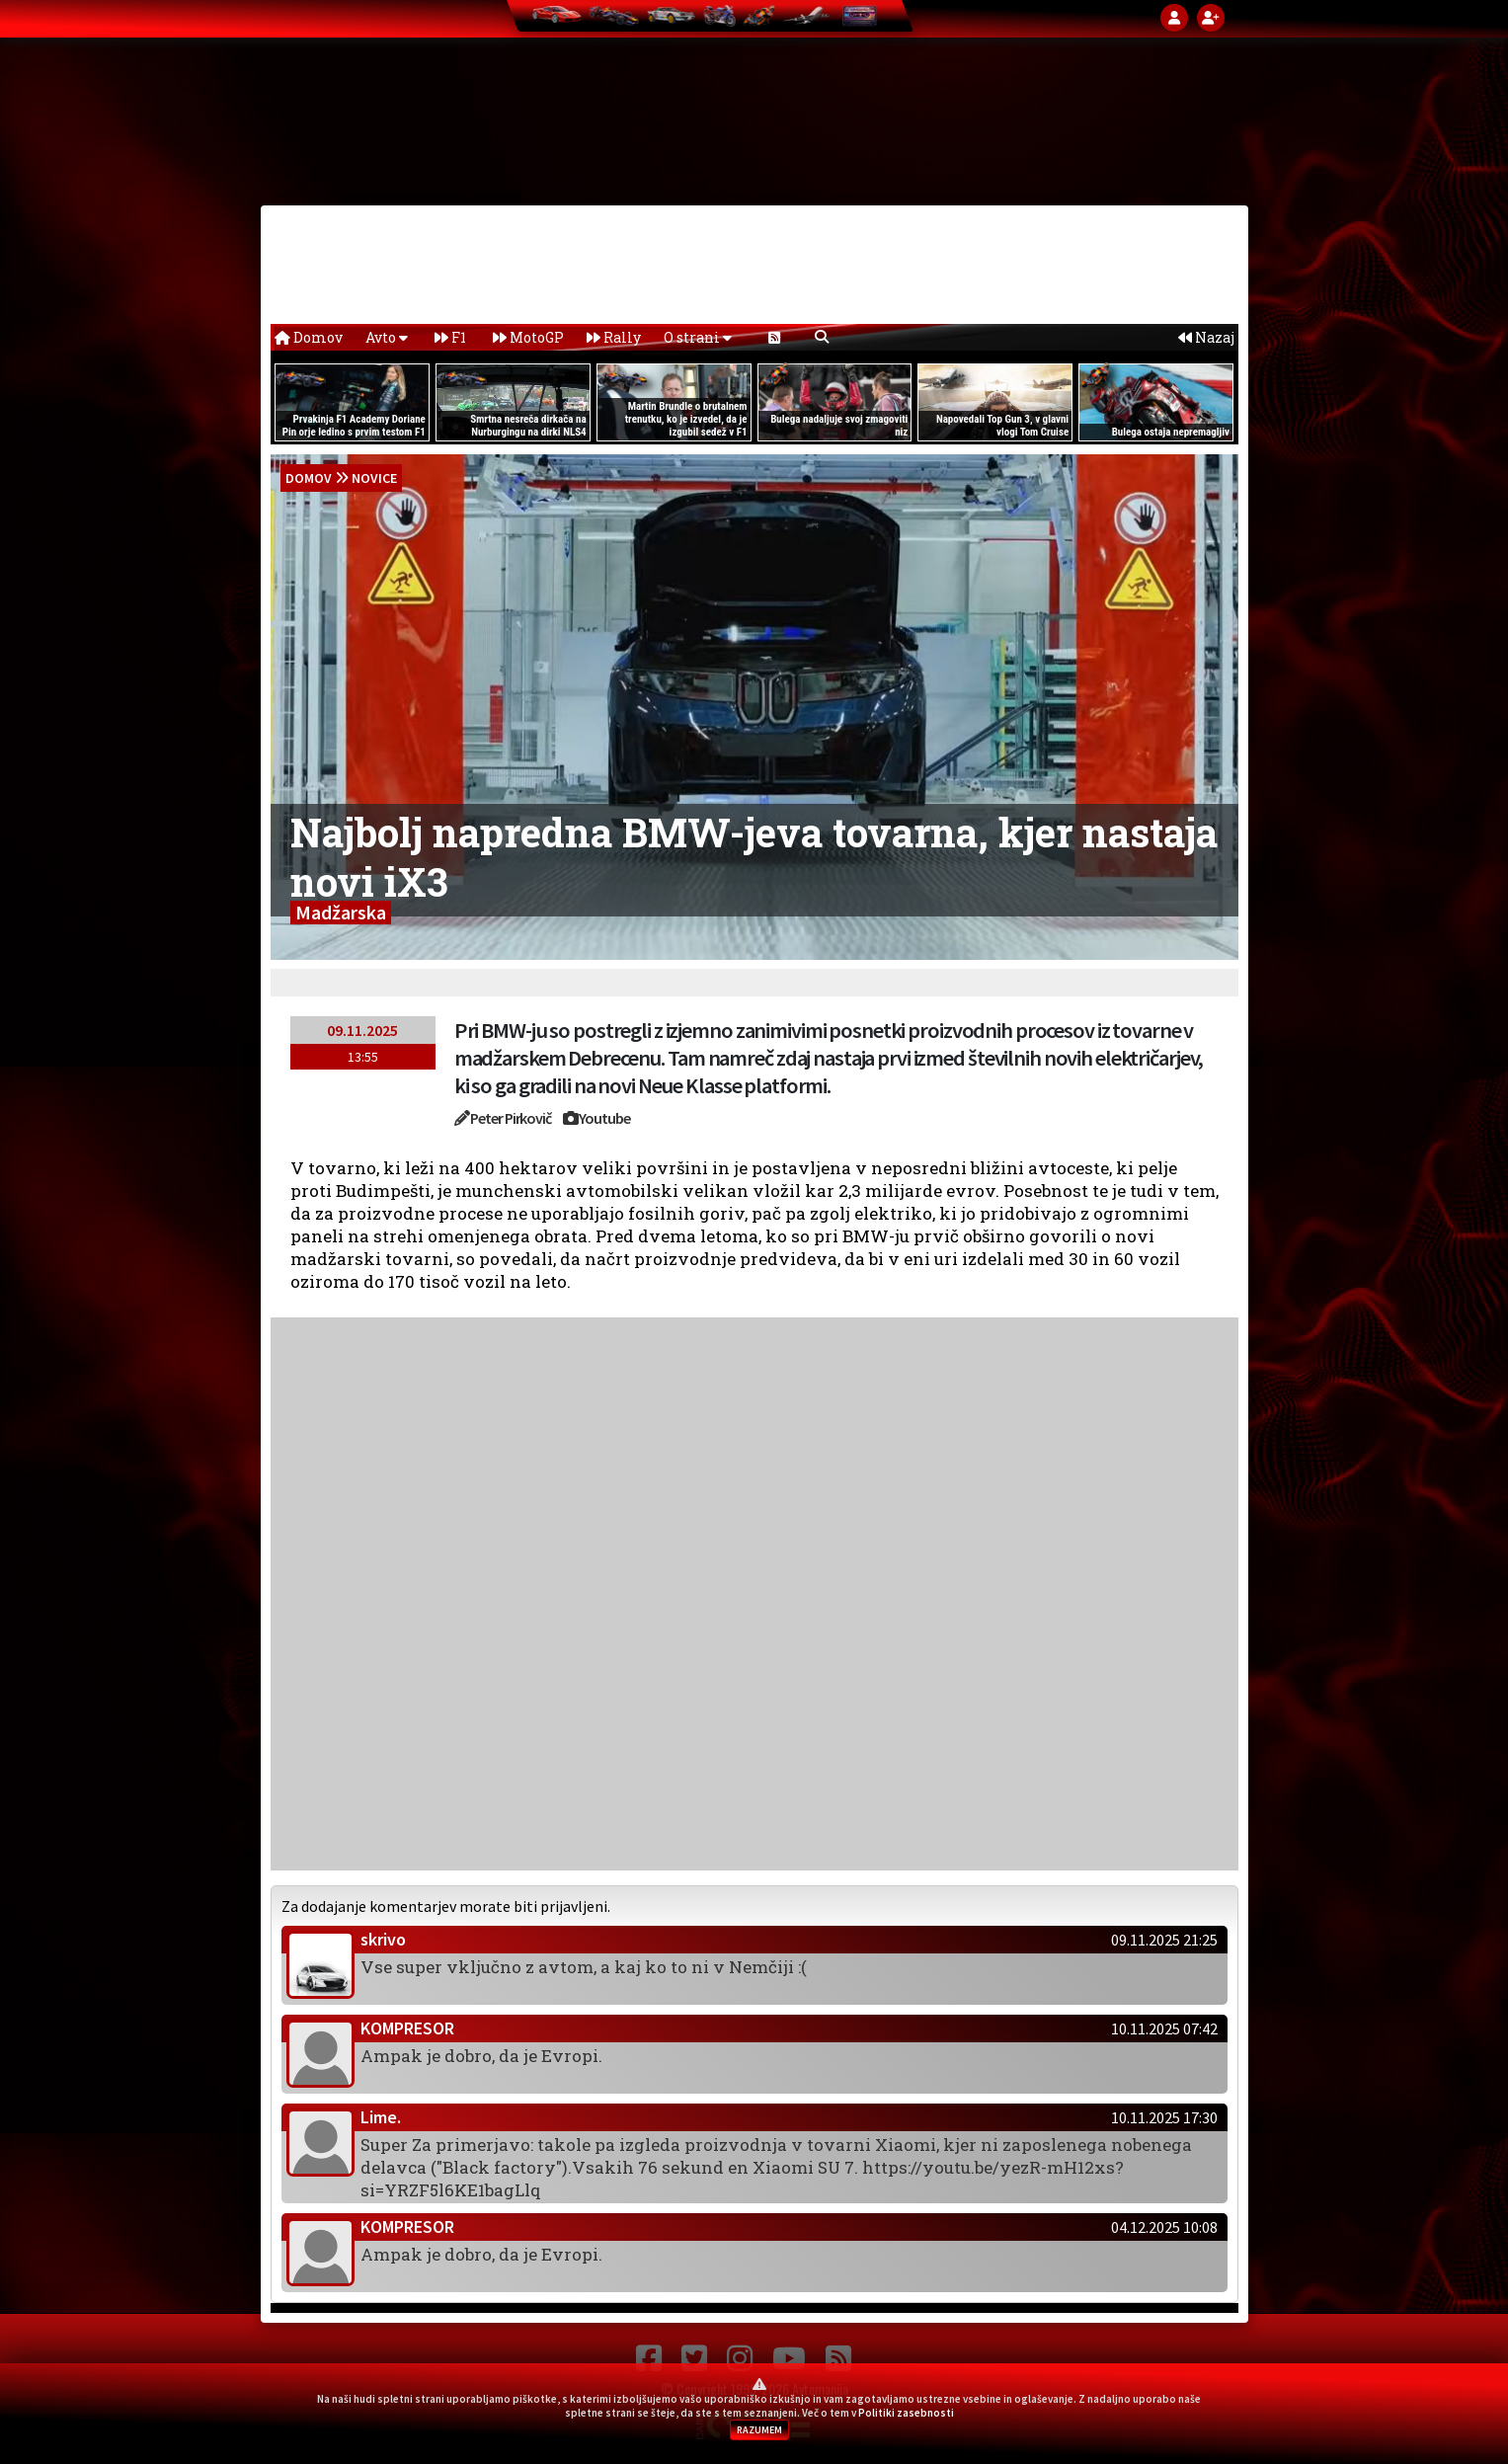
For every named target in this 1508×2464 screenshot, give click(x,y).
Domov (309, 337)
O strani (698, 337)
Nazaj (1206, 337)
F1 (450, 337)
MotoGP (528, 337)
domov (308, 478)
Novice (374, 478)
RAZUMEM (759, 2430)
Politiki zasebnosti (906, 2413)
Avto (386, 337)
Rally (614, 337)
